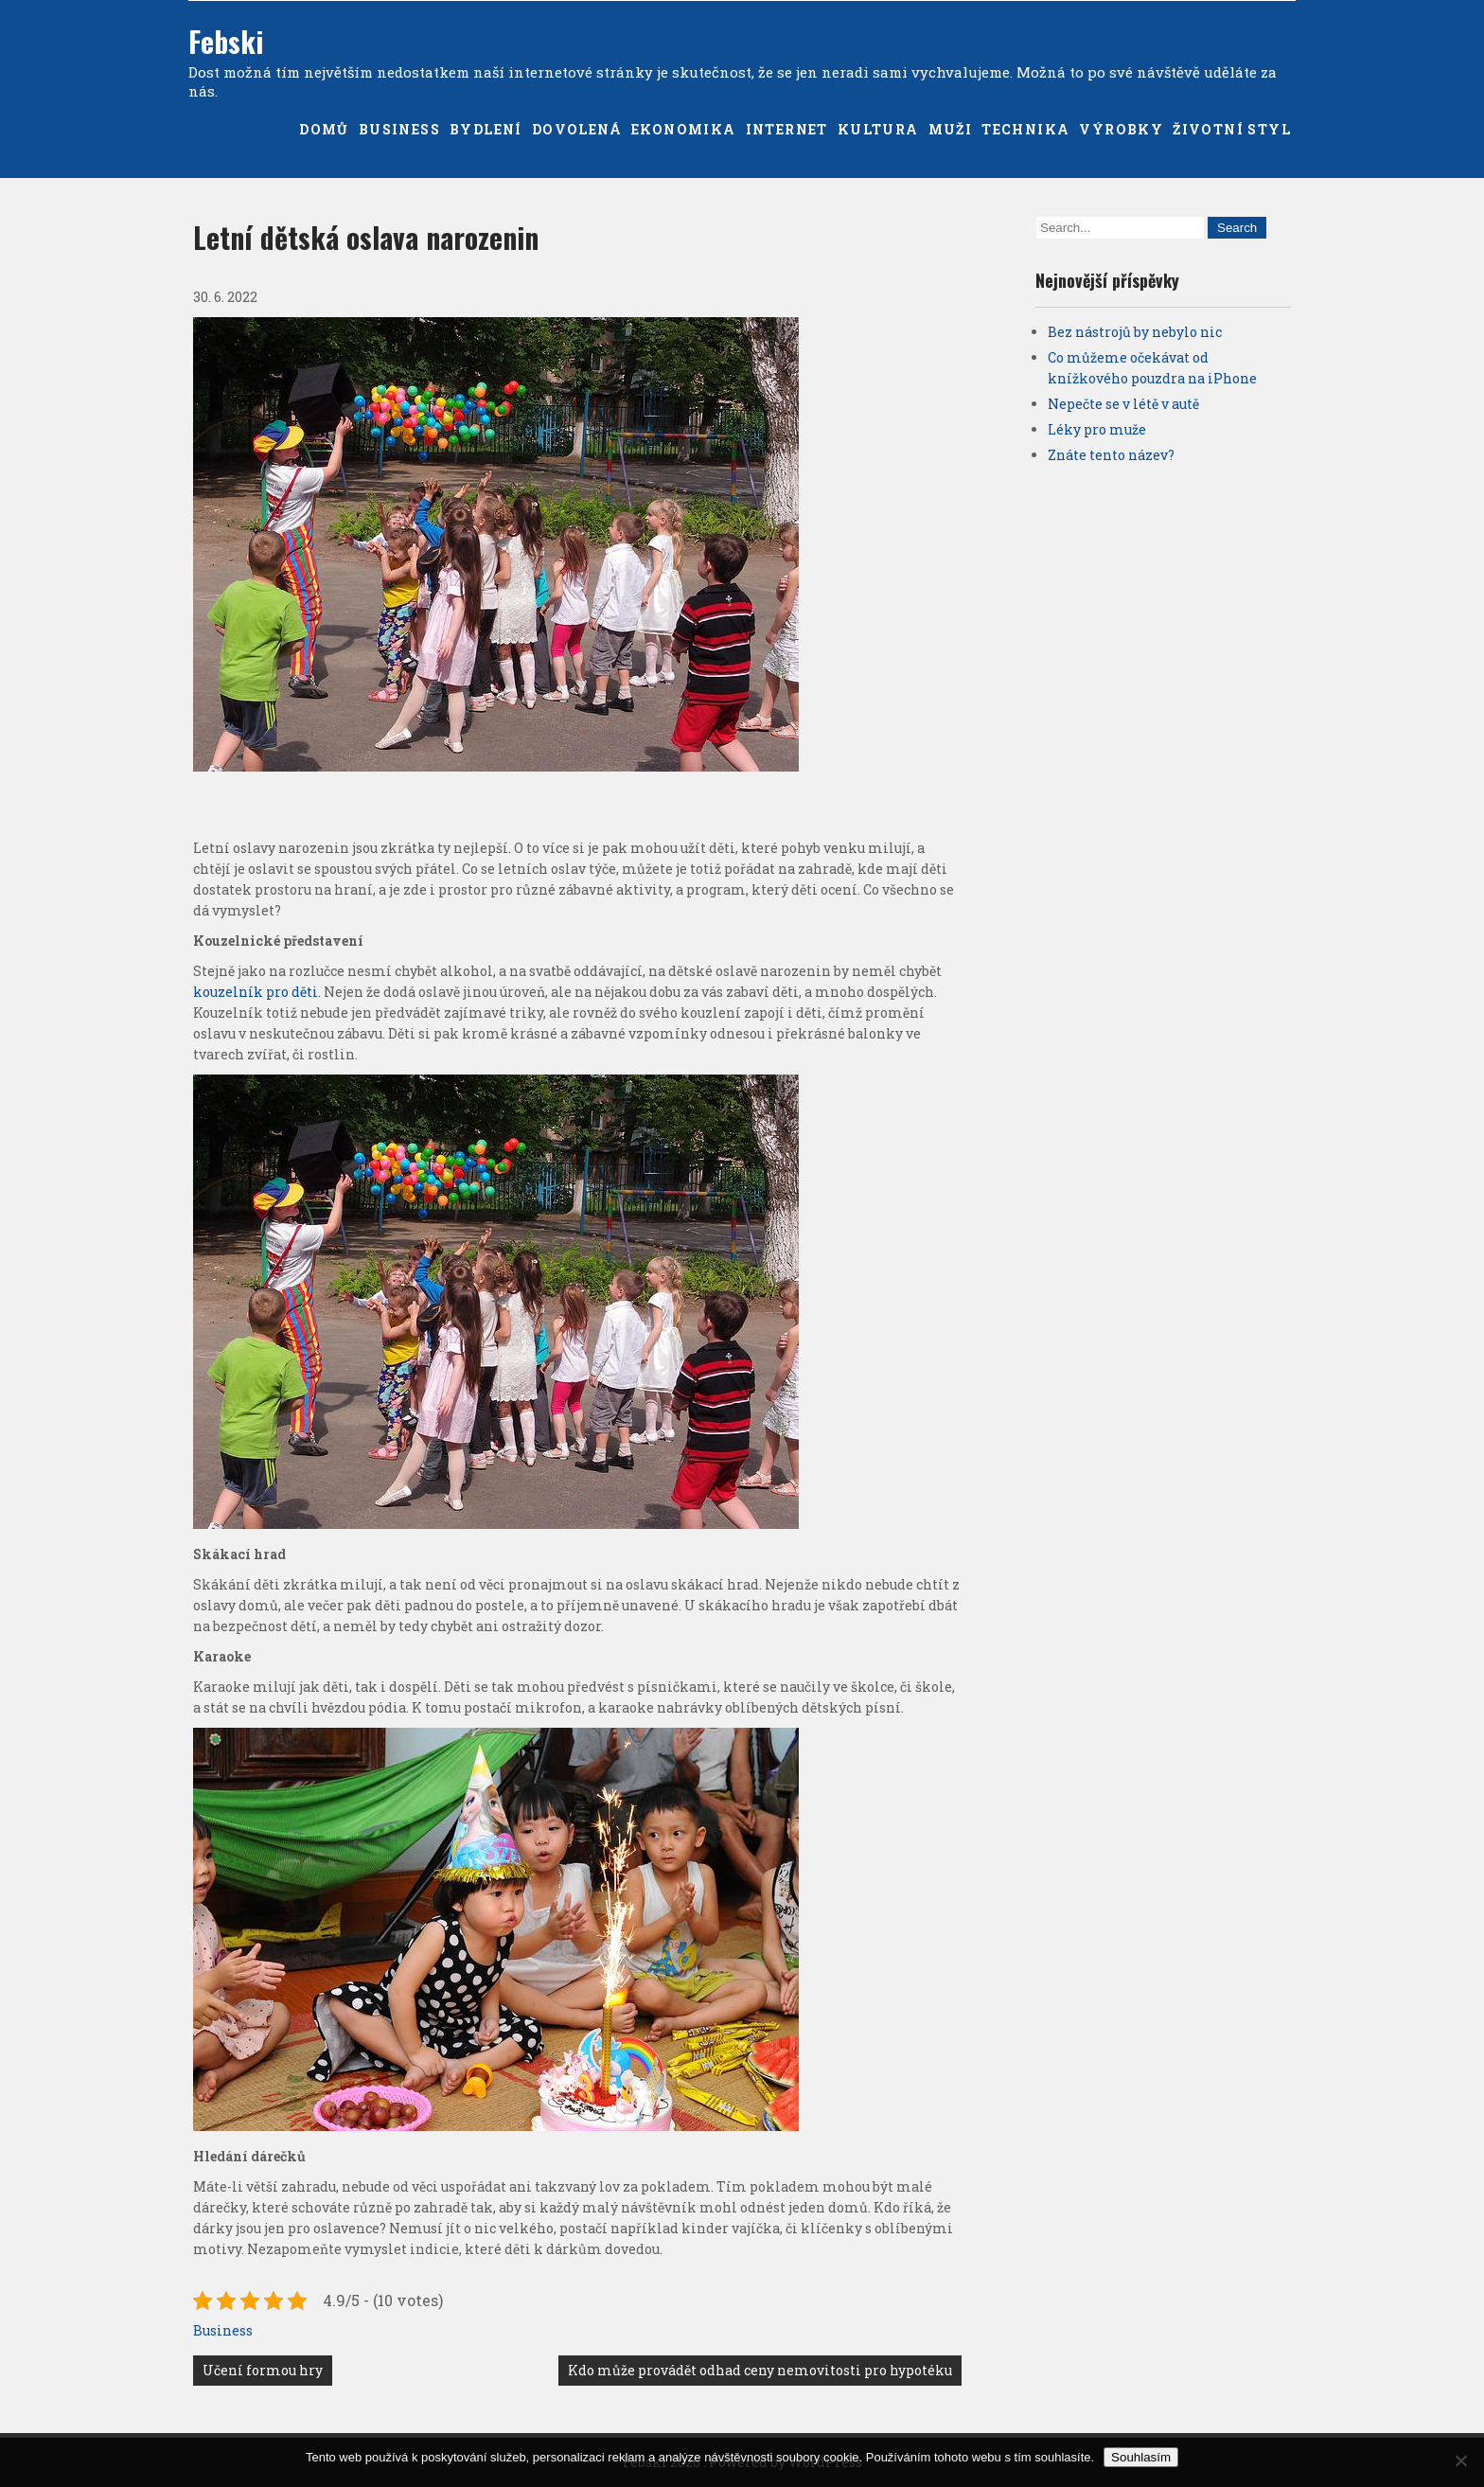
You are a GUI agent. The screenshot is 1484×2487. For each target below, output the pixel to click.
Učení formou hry (263, 2370)
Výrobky (1121, 129)
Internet (787, 129)
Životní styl (1232, 129)
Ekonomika (683, 129)
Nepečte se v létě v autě (1123, 404)
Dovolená (577, 129)
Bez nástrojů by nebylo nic (1135, 332)
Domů (324, 129)
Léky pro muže (1097, 429)
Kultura (878, 129)
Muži (950, 129)
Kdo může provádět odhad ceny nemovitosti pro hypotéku (760, 2370)
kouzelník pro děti (255, 992)
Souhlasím (1141, 2457)
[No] (1460, 2460)
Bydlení (486, 129)
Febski (225, 41)
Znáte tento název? (1111, 455)
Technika (1025, 129)
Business (399, 129)
